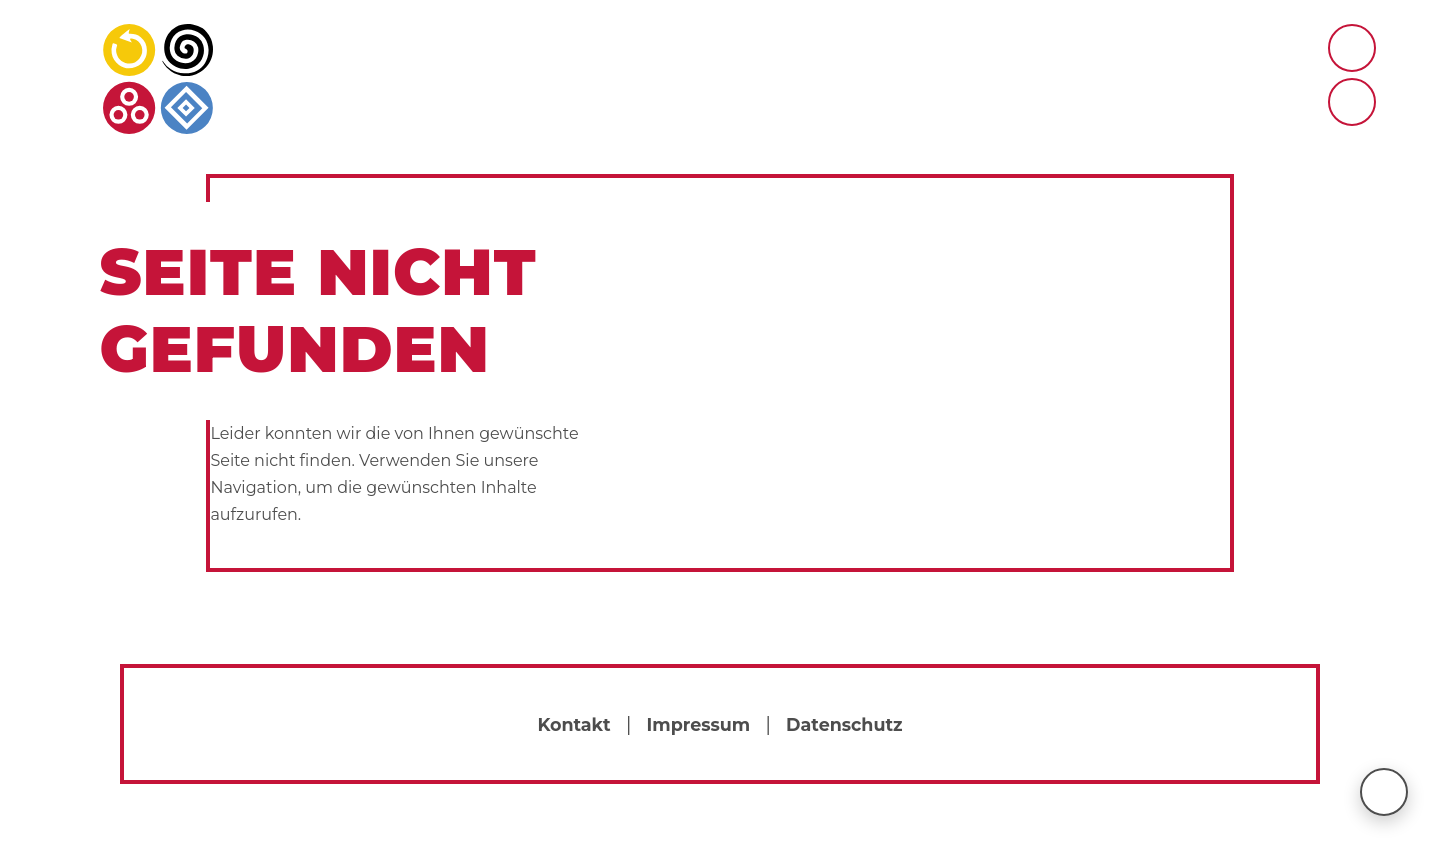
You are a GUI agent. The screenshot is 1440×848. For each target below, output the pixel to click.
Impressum (699, 724)
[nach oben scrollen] (1384, 792)
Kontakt (573, 724)
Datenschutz (844, 724)
